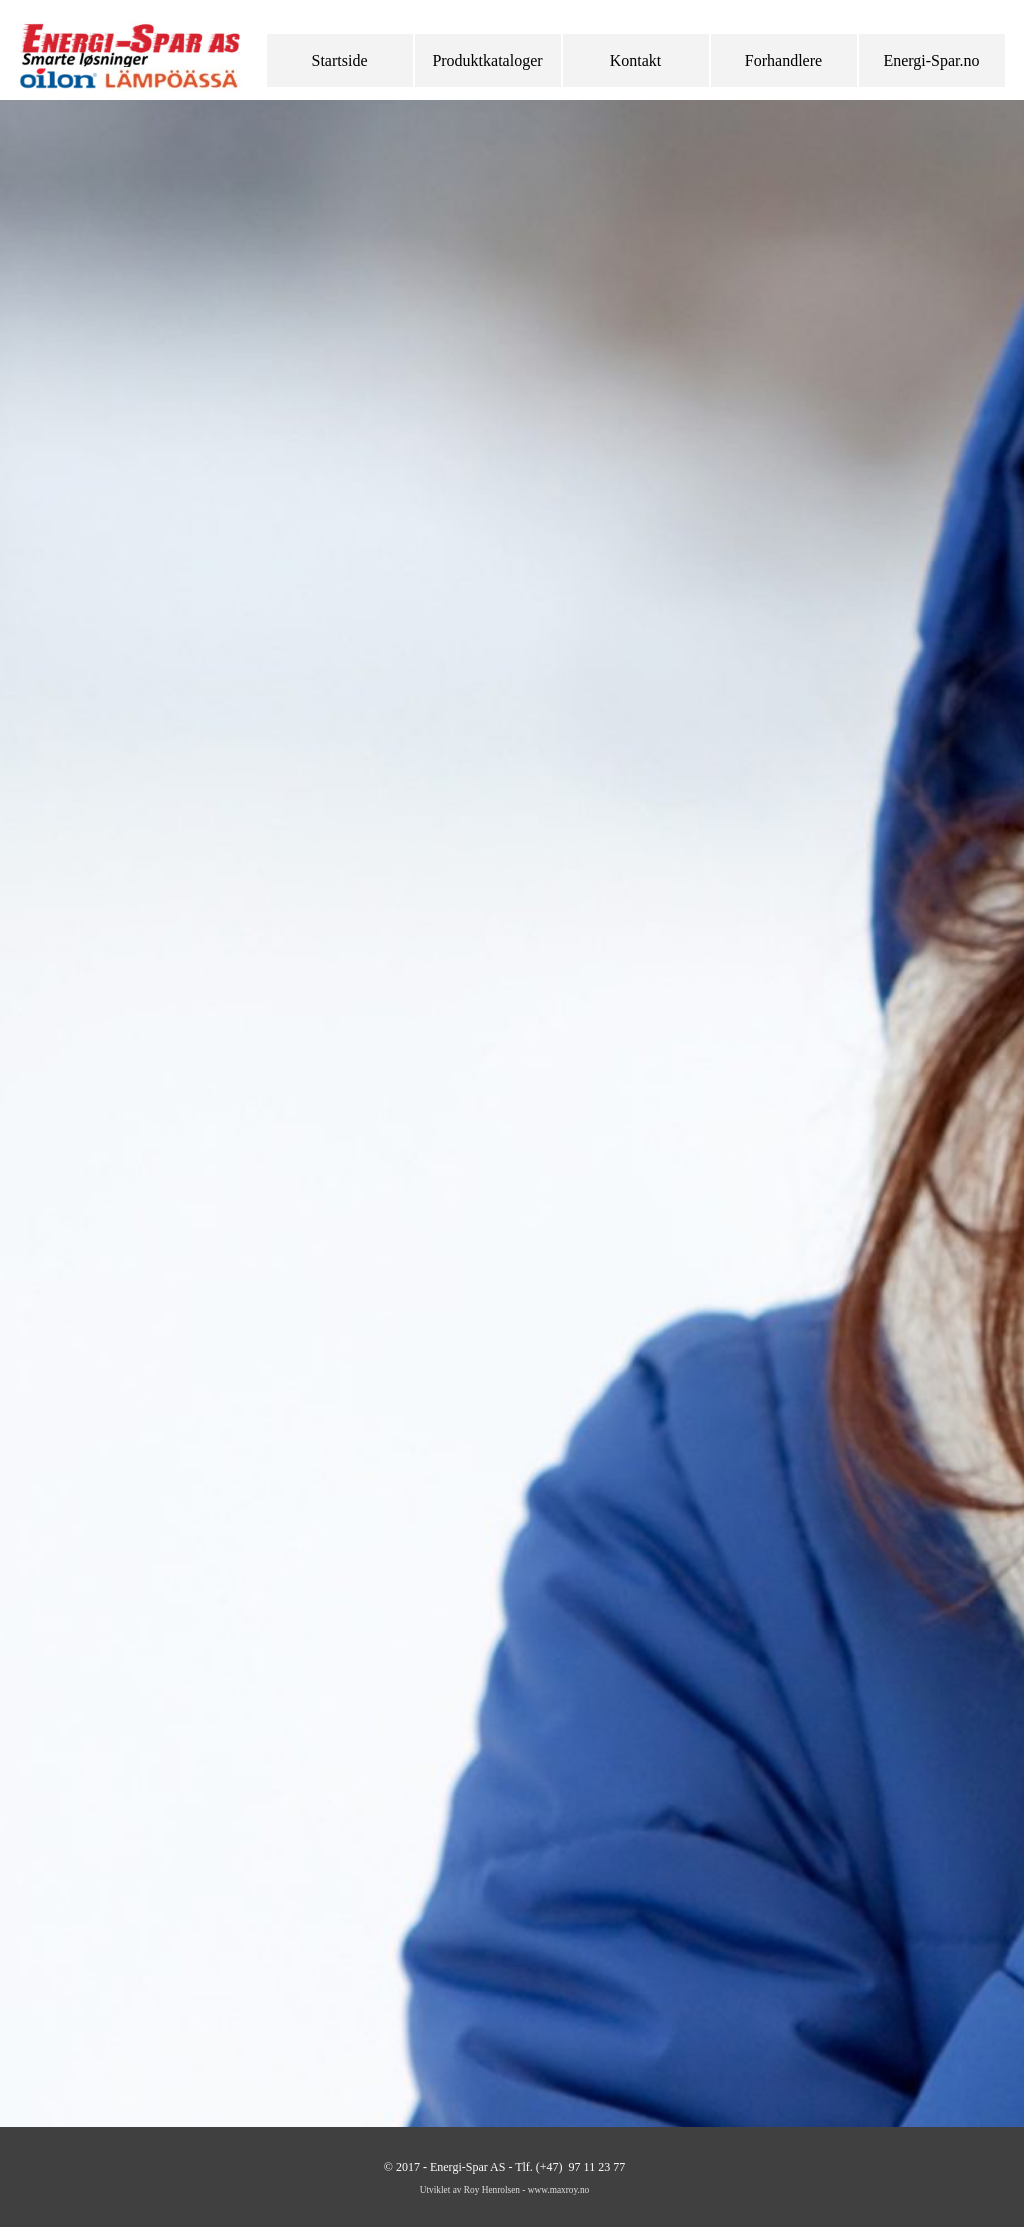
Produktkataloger (487, 60)
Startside (340, 60)
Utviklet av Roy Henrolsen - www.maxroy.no (505, 2190)
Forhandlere (783, 60)
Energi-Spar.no (931, 60)
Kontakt (636, 60)
